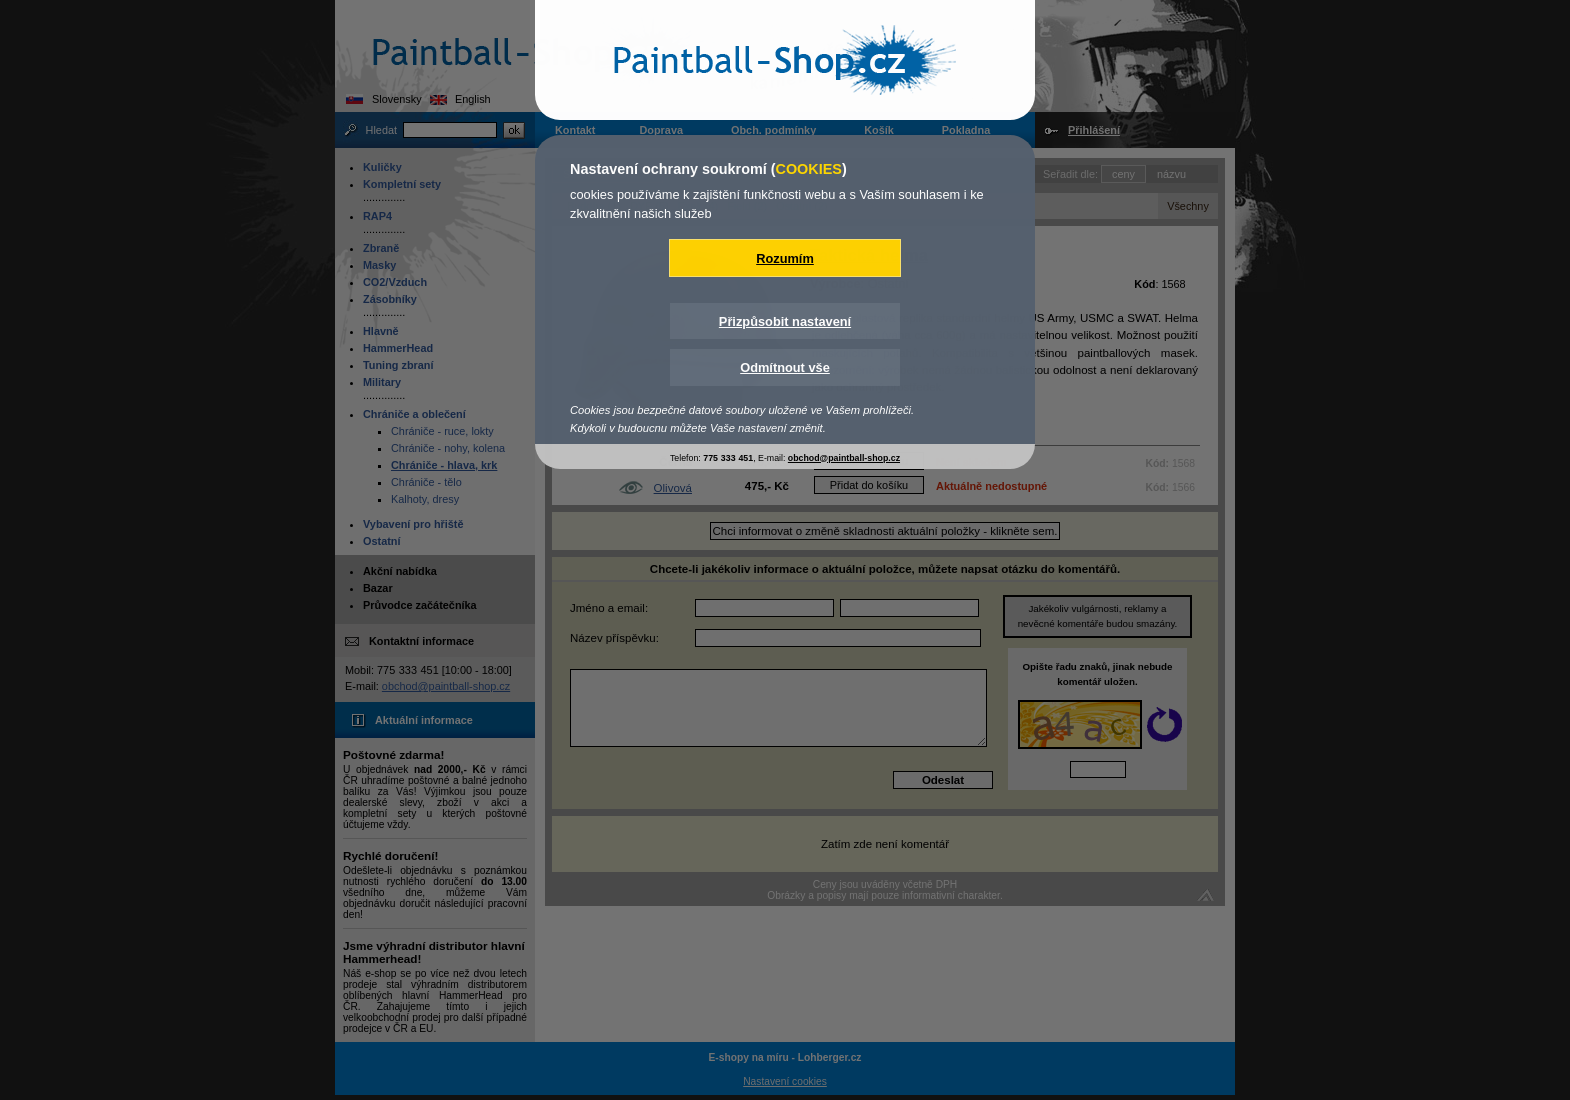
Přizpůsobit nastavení (785, 321)
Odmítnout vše (785, 367)
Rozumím (785, 258)
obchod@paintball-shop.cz (844, 458)
